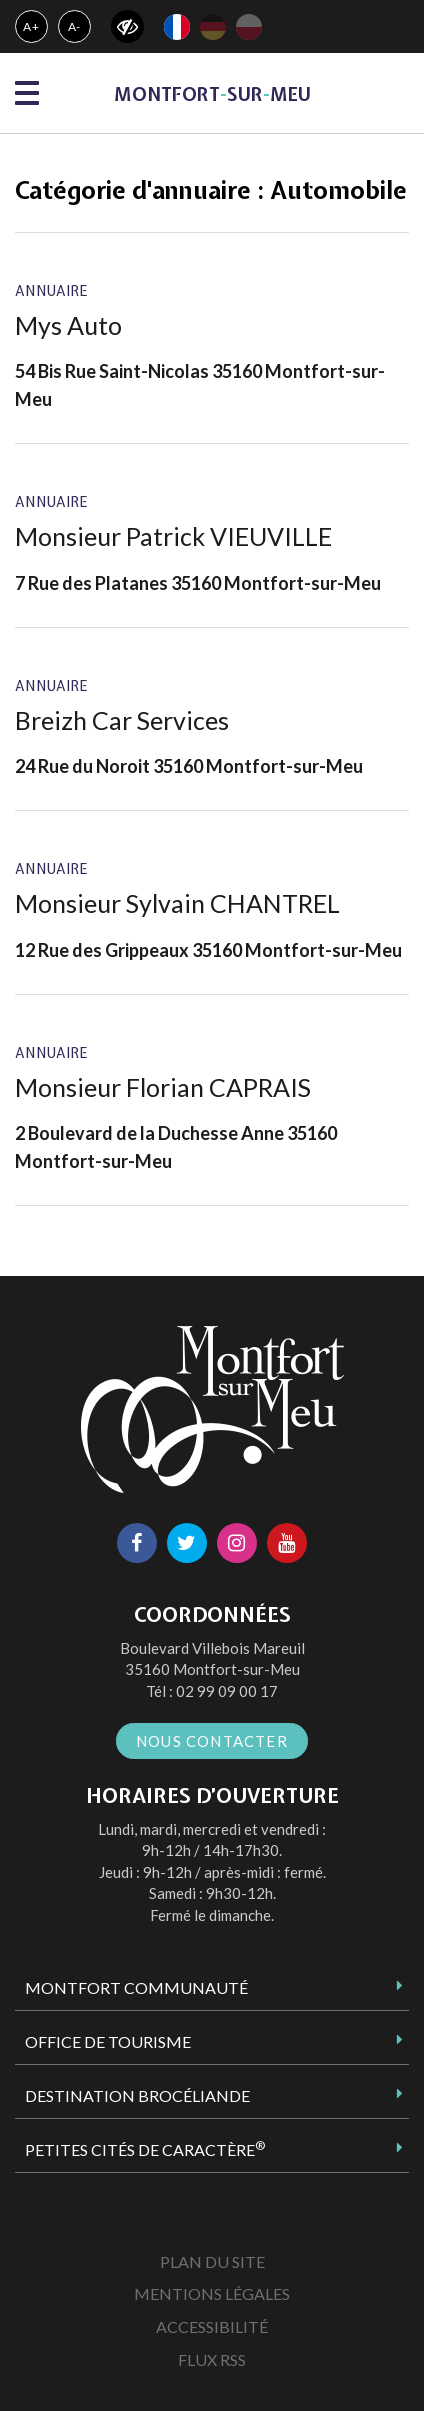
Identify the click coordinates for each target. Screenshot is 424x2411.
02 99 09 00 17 (227, 1691)
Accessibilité (212, 2326)
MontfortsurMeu (212, 94)
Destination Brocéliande (137, 2095)
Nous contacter (212, 1741)
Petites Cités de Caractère (145, 2149)
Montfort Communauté (136, 1987)
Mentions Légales (212, 2293)
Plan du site (212, 2261)
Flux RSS (212, 2359)
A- (75, 26)
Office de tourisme (108, 2041)
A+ (31, 26)
